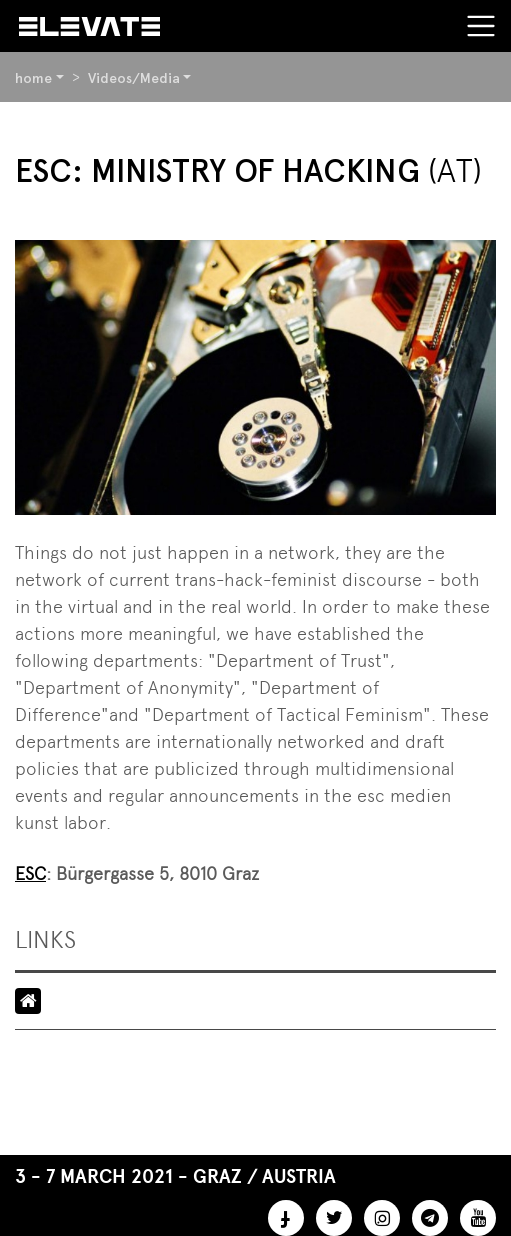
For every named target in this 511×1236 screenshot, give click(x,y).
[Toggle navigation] (481, 26)
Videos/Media (134, 78)
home (33, 78)
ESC (30, 873)
